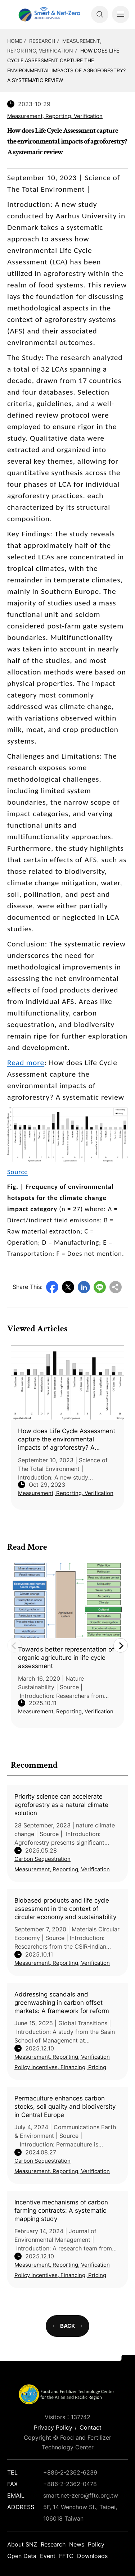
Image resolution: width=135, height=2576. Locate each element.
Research (42, 41)
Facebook (52, 1287)
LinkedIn (84, 1287)
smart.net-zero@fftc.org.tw (80, 2495)
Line (100, 1287)
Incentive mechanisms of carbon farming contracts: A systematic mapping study (61, 2210)
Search (99, 14)
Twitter (68, 1287)
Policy (96, 2544)
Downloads (92, 2555)
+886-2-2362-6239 (70, 2472)
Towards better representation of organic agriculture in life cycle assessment (66, 1657)
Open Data (21, 2555)
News (76, 2544)
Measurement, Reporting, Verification (62, 1869)
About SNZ (22, 2544)
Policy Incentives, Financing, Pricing (60, 2067)
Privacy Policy (53, 2427)
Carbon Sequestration (42, 1858)
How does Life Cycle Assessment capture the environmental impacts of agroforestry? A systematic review (66, 1439)
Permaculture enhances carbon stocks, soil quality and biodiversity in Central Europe (65, 2106)
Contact (91, 2427)
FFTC (66, 2555)
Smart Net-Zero (48, 14)
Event (47, 2555)
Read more (25, 1062)
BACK (67, 2325)
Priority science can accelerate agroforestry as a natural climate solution (61, 1805)
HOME (14, 41)
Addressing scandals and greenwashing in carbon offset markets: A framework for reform (61, 2002)
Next (120, 1645)
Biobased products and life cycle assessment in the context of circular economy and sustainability (65, 1909)
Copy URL (115, 1287)
